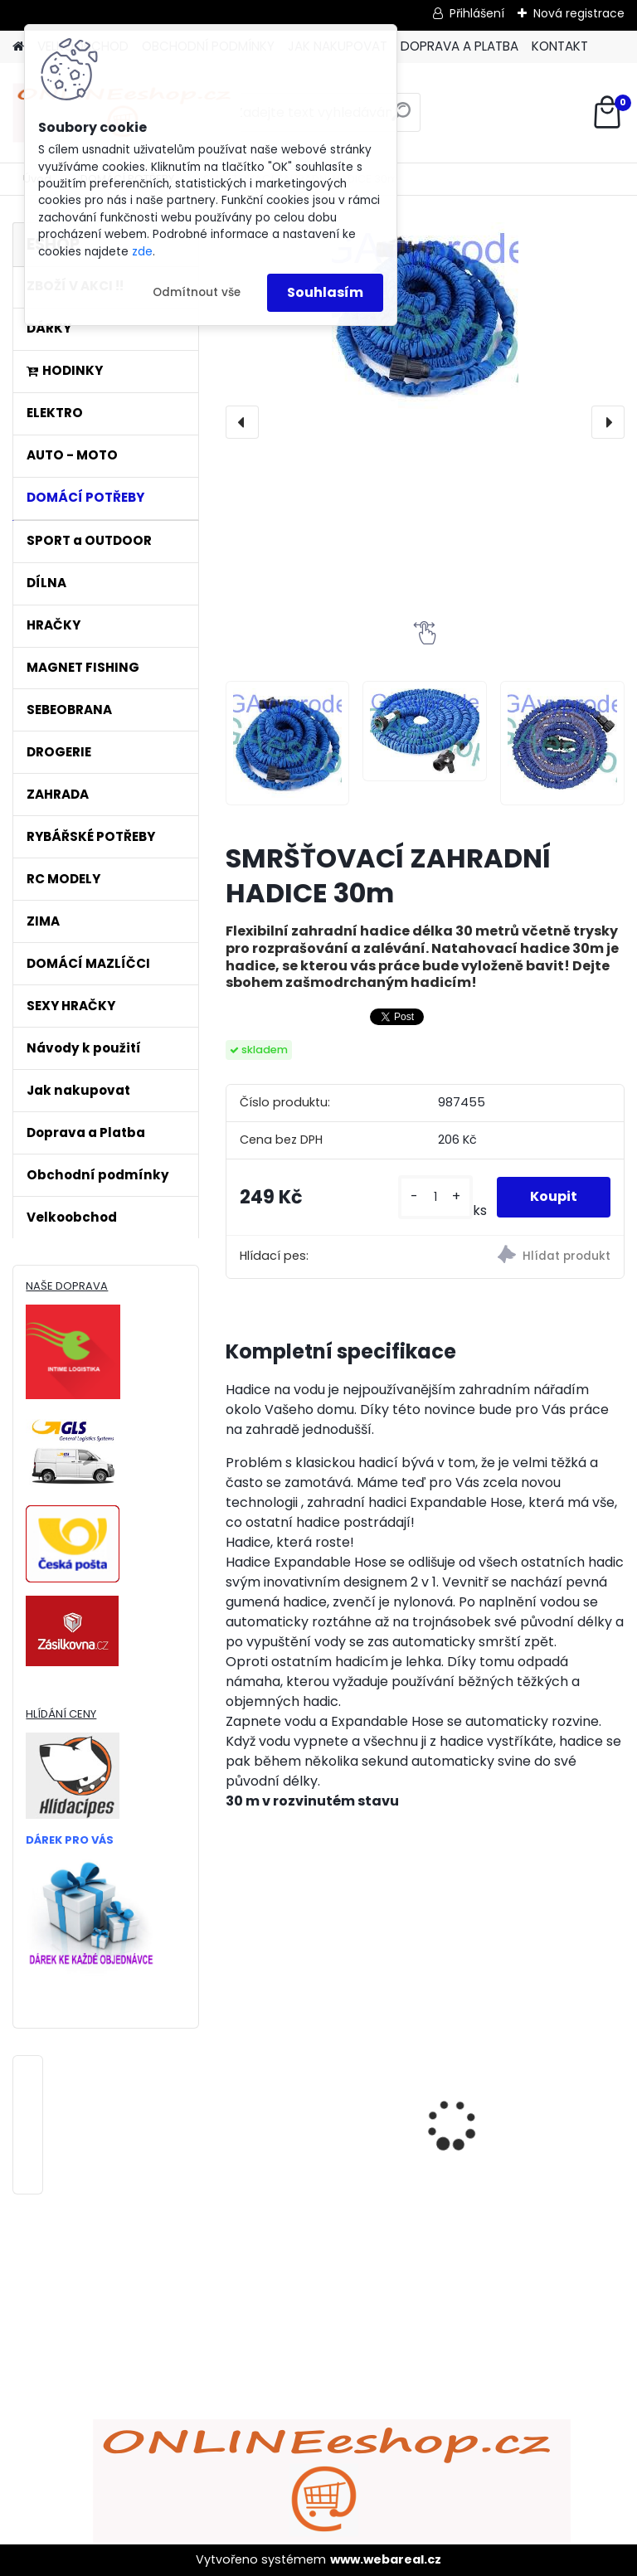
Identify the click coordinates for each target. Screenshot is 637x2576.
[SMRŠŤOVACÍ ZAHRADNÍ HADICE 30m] (425, 315)
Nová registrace (579, 13)
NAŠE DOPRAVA (67, 1286)
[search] (401, 118)
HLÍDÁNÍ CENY (61, 1714)
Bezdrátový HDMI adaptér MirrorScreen (526, 2072)
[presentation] (242, 422)
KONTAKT (560, 46)
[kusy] (435, 1197)
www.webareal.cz (385, 2559)
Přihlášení (477, 13)
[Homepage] (18, 47)
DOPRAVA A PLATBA (459, 46)
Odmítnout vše (197, 292)
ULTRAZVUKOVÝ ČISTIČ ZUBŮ (309, 2067)
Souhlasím (325, 292)
